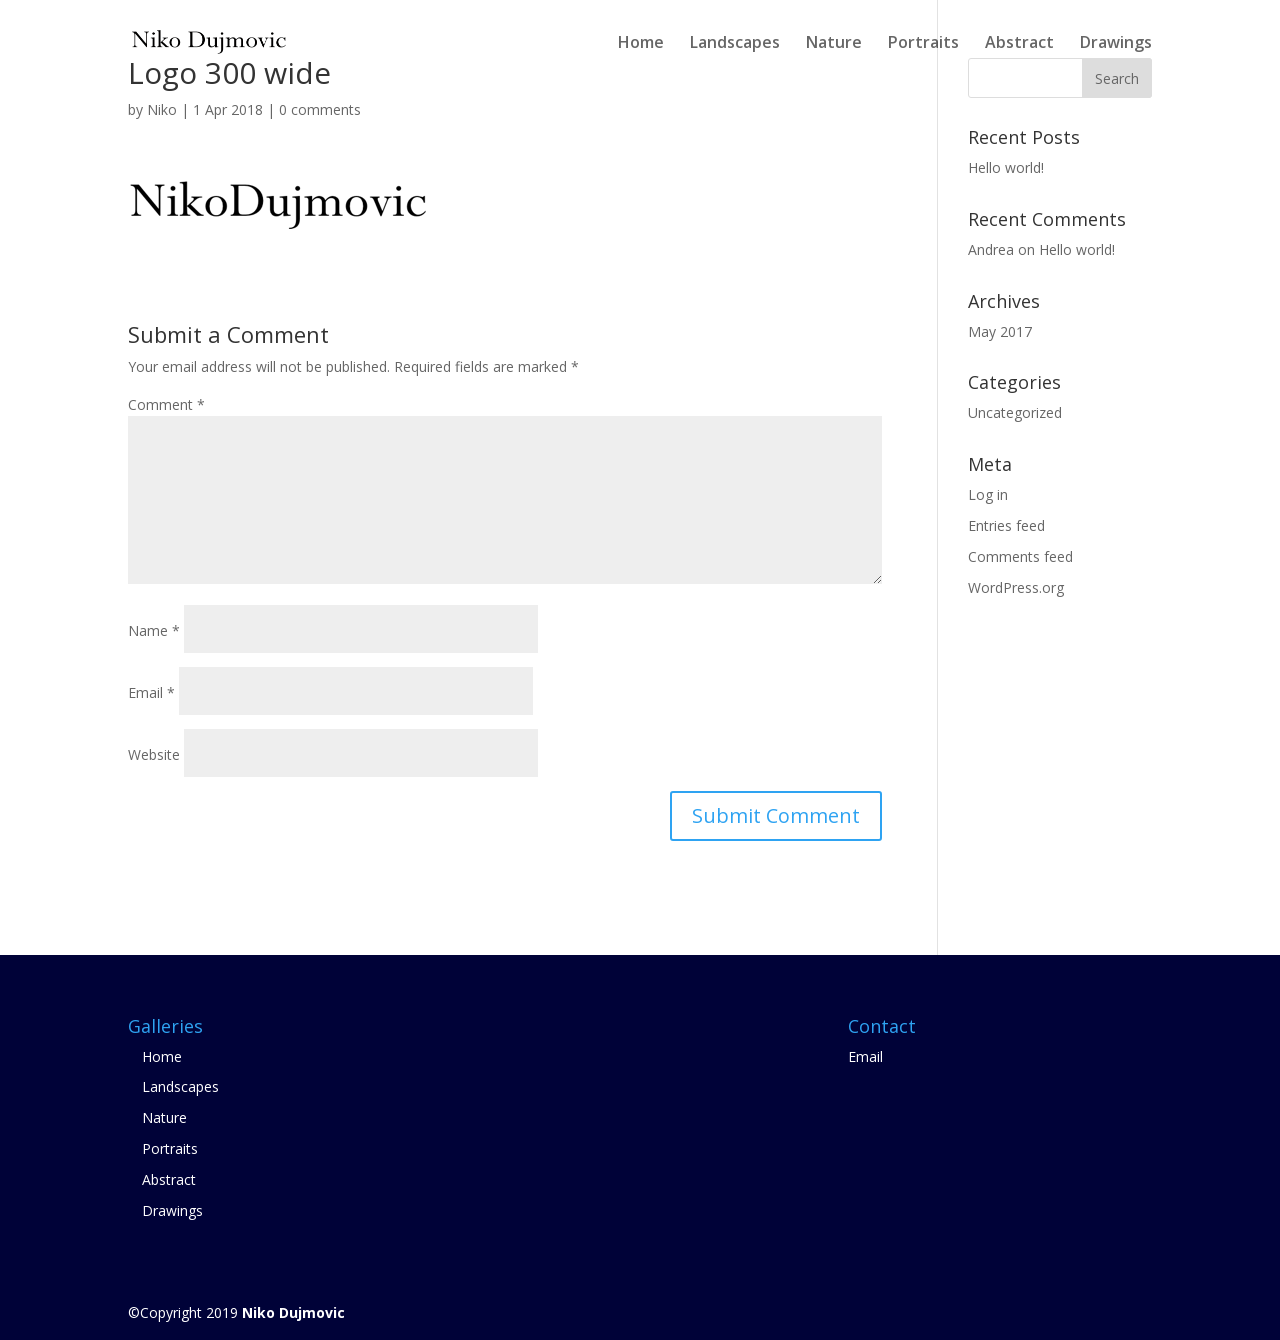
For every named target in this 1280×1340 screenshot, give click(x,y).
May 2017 (1000, 331)
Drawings (1116, 44)
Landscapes (735, 44)
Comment (166, 404)
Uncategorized (1015, 412)
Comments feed (1020, 556)
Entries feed (1006, 525)
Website (154, 754)
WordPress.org (1016, 587)
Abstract (1019, 44)
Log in (988, 494)
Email (151, 692)
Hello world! (1006, 167)
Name (154, 630)
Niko (162, 109)
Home (641, 44)
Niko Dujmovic (293, 1312)
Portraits (923, 44)
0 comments (320, 109)
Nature (834, 44)
